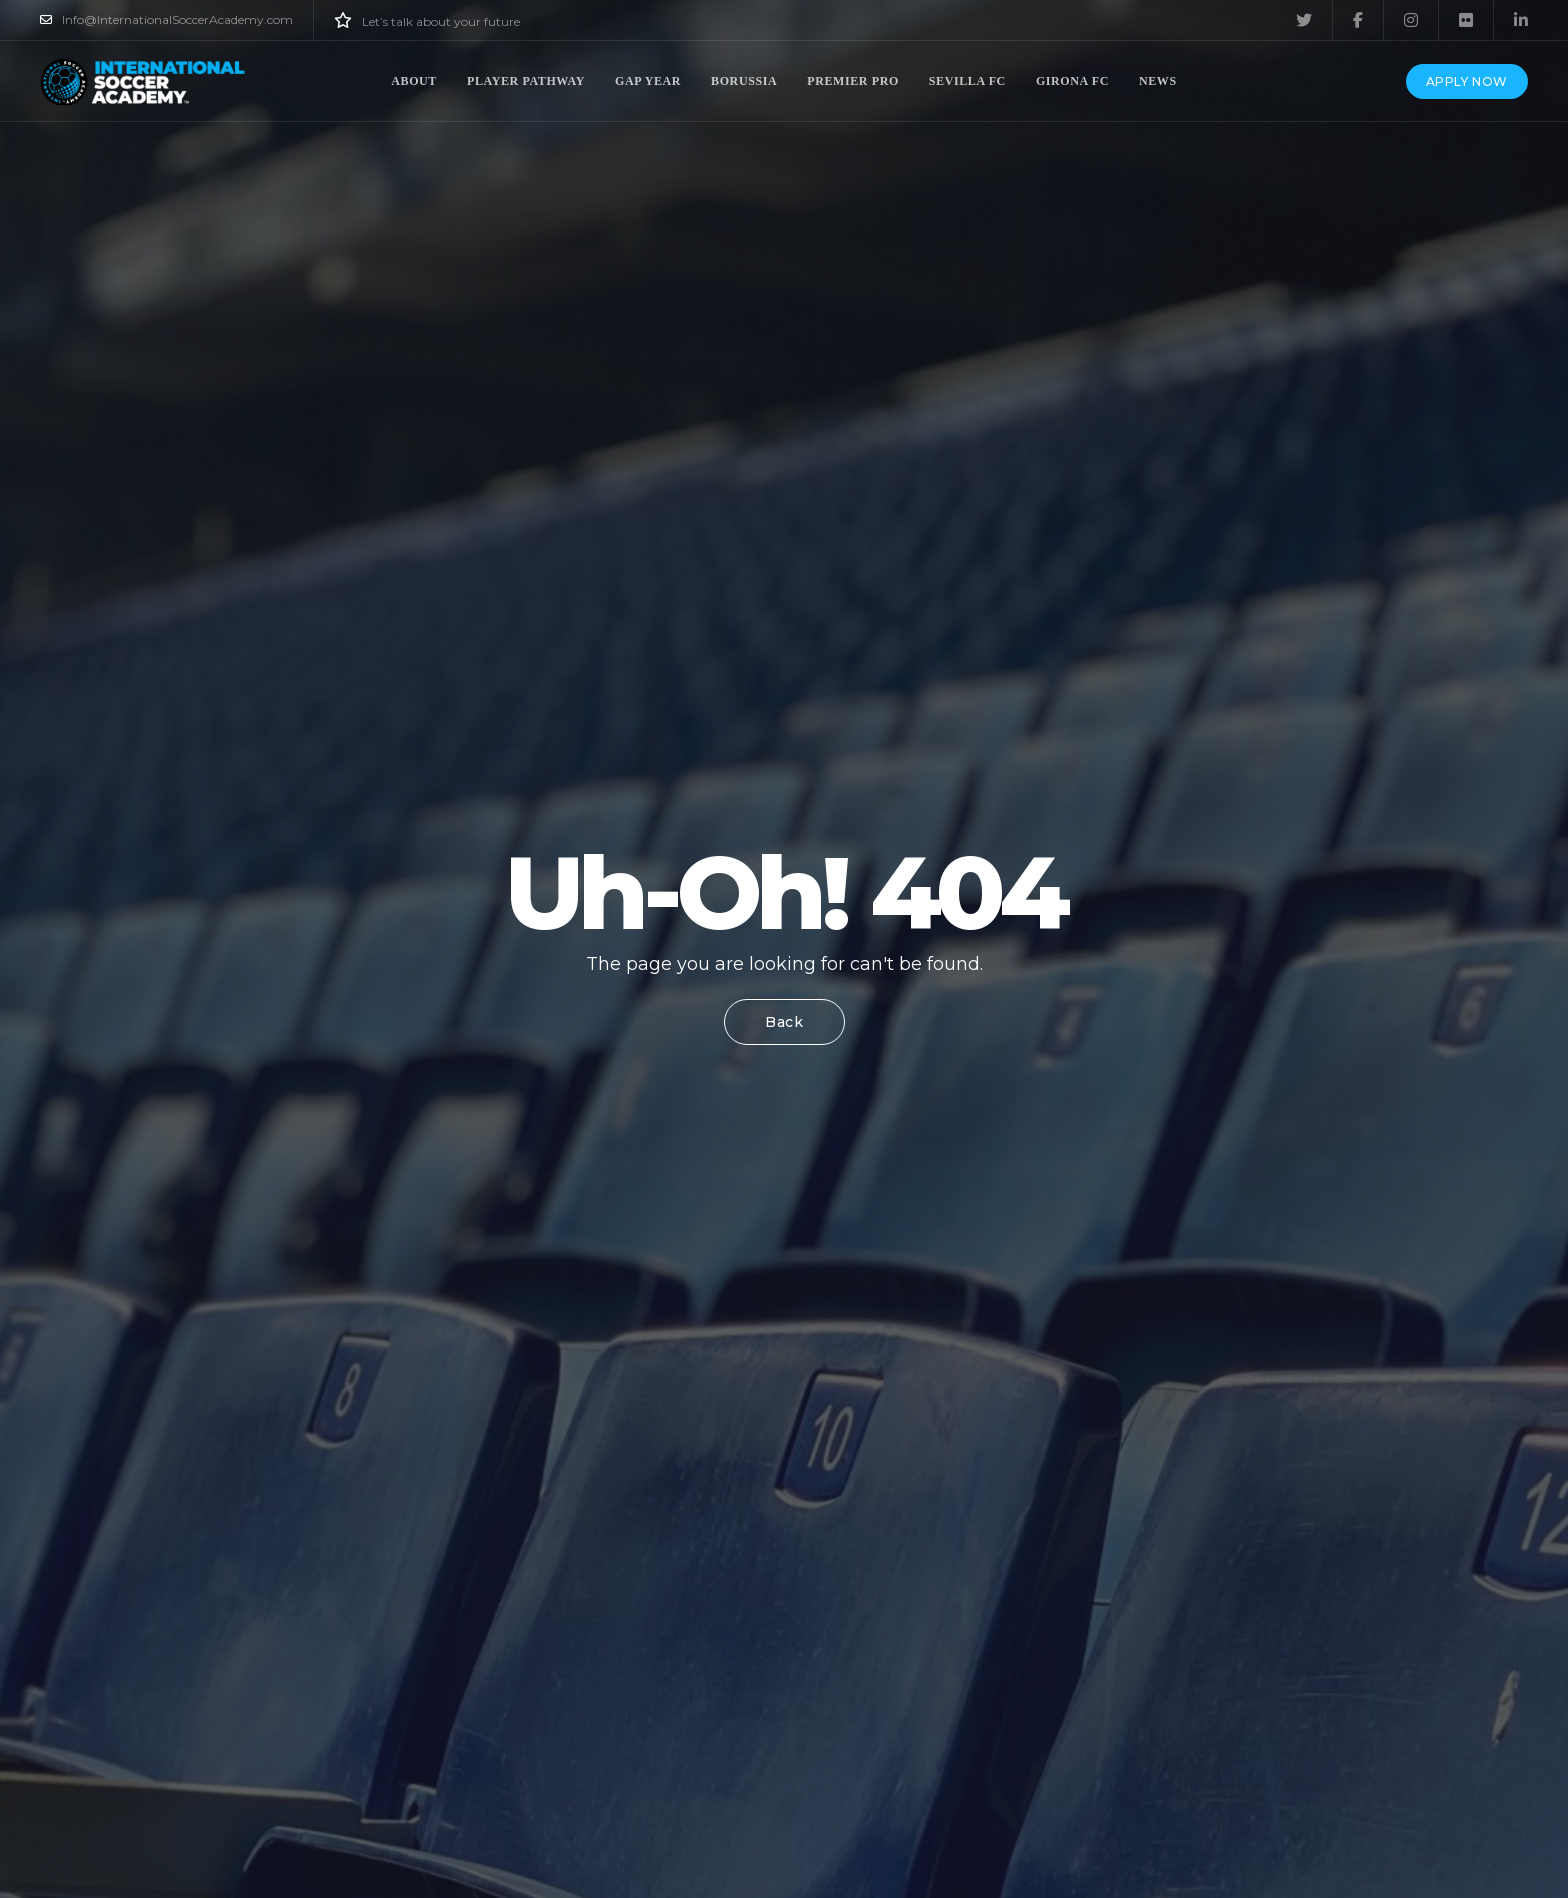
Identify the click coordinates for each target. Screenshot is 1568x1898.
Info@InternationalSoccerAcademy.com (166, 20)
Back (784, 1022)
